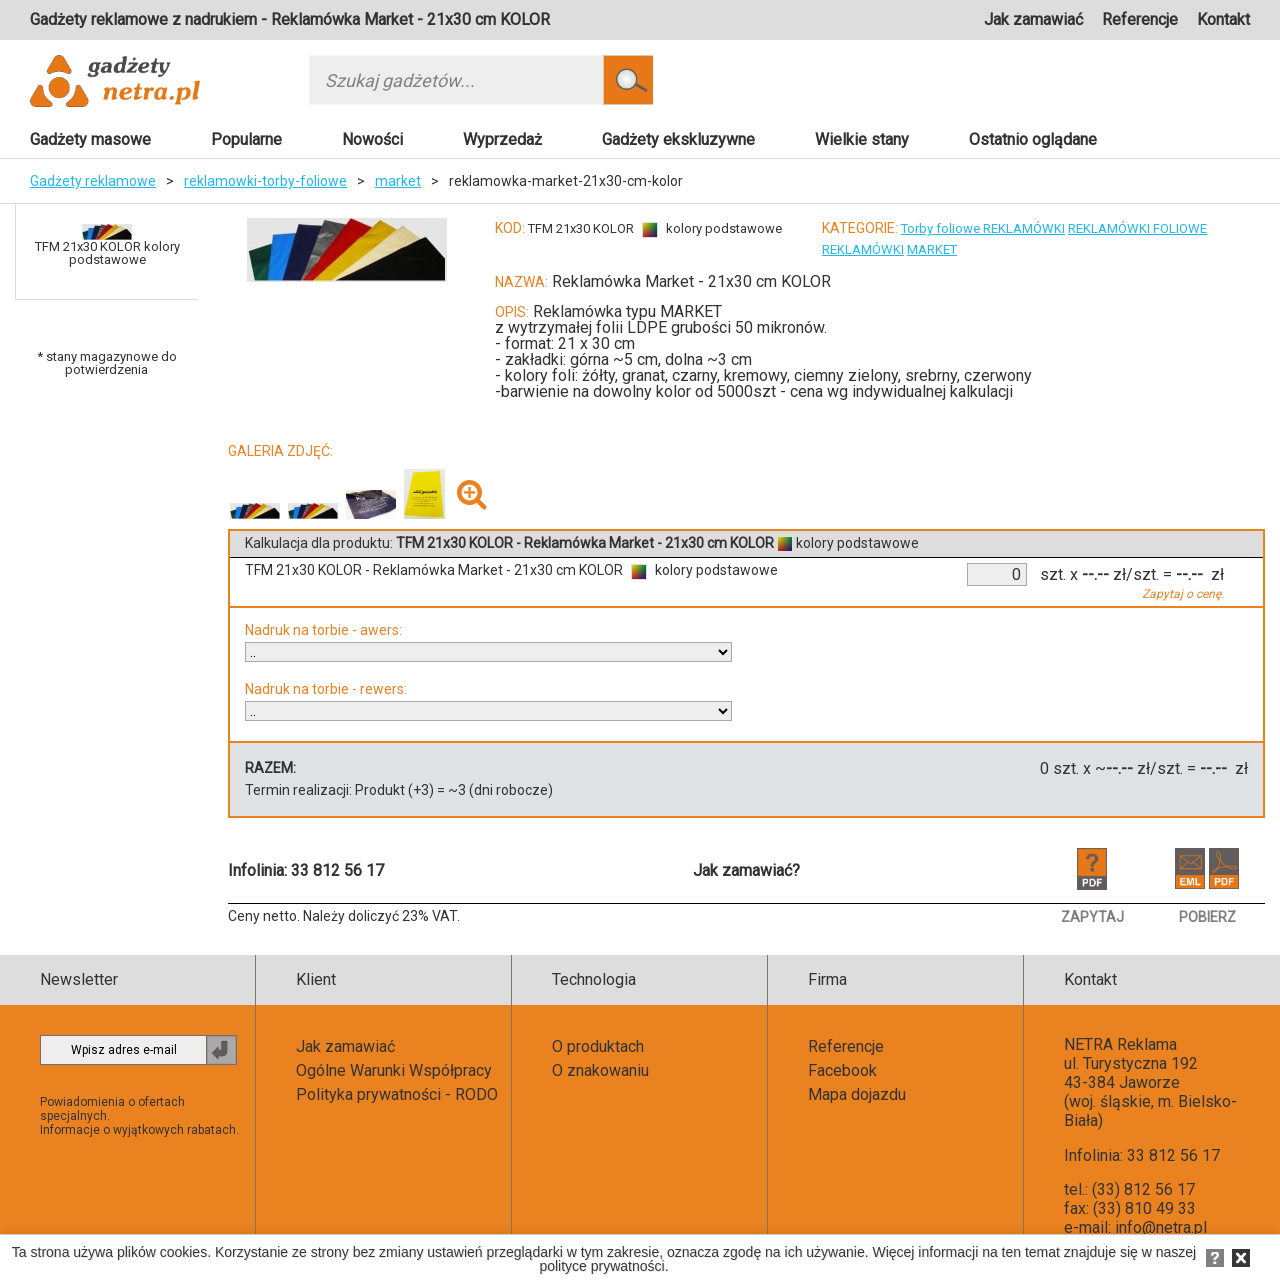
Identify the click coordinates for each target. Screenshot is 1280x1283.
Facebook (842, 1070)
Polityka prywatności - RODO (397, 1094)
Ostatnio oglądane (1033, 139)
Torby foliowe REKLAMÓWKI (983, 228)
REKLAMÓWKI (863, 249)
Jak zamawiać (1033, 19)
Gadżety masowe (90, 139)
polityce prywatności (601, 1266)
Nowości (372, 139)
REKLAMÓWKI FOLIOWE (1137, 228)
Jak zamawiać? (746, 870)
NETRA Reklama (1120, 1044)
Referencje (1140, 19)
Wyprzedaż (502, 139)
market (398, 181)
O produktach (598, 1046)
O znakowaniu (600, 1070)
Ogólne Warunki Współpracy (394, 1070)
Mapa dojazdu (857, 1094)
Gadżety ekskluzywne (678, 139)
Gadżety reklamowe (93, 181)
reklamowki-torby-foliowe (265, 181)
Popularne (246, 139)
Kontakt (1223, 19)
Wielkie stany (862, 139)
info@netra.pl (1161, 1227)
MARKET (932, 249)
